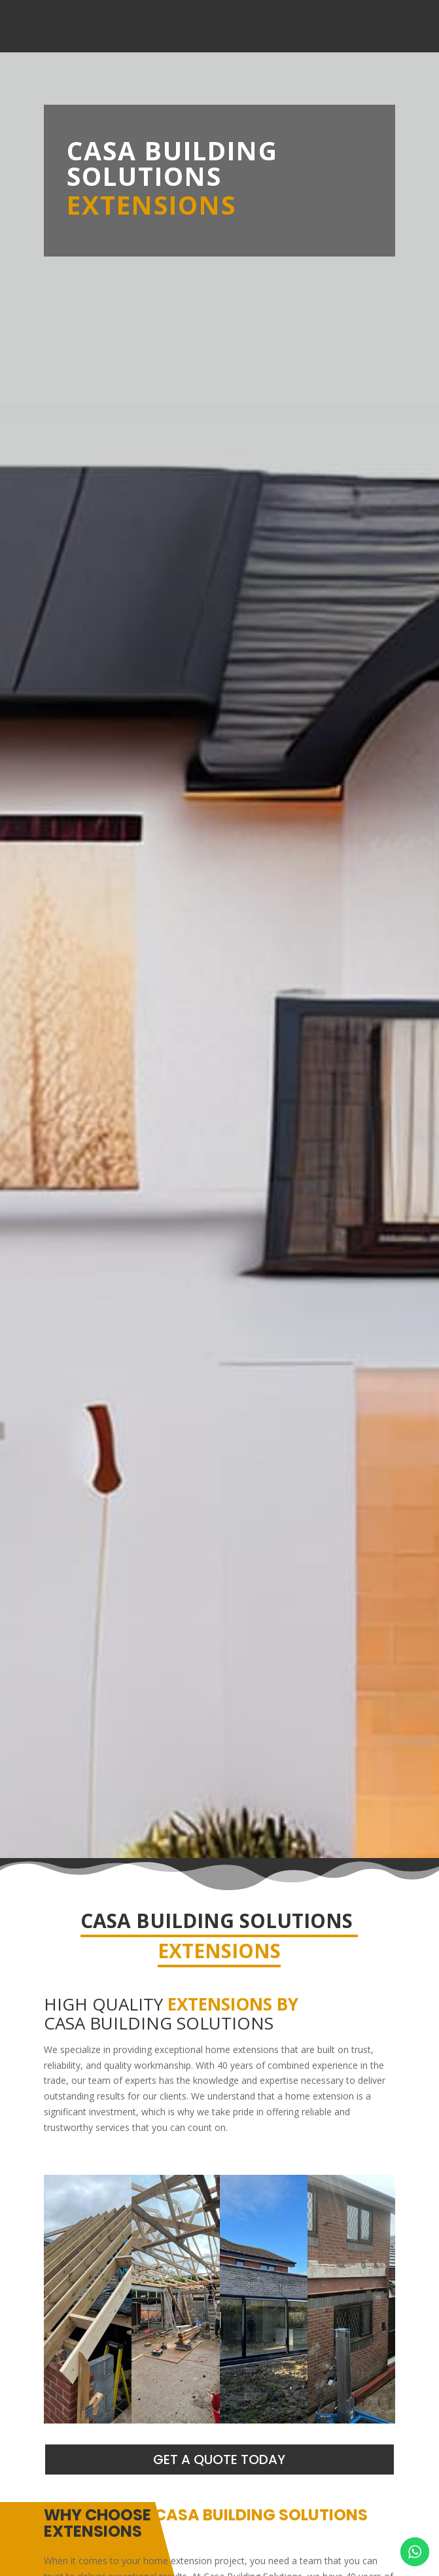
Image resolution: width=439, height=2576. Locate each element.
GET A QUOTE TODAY (219, 2459)
